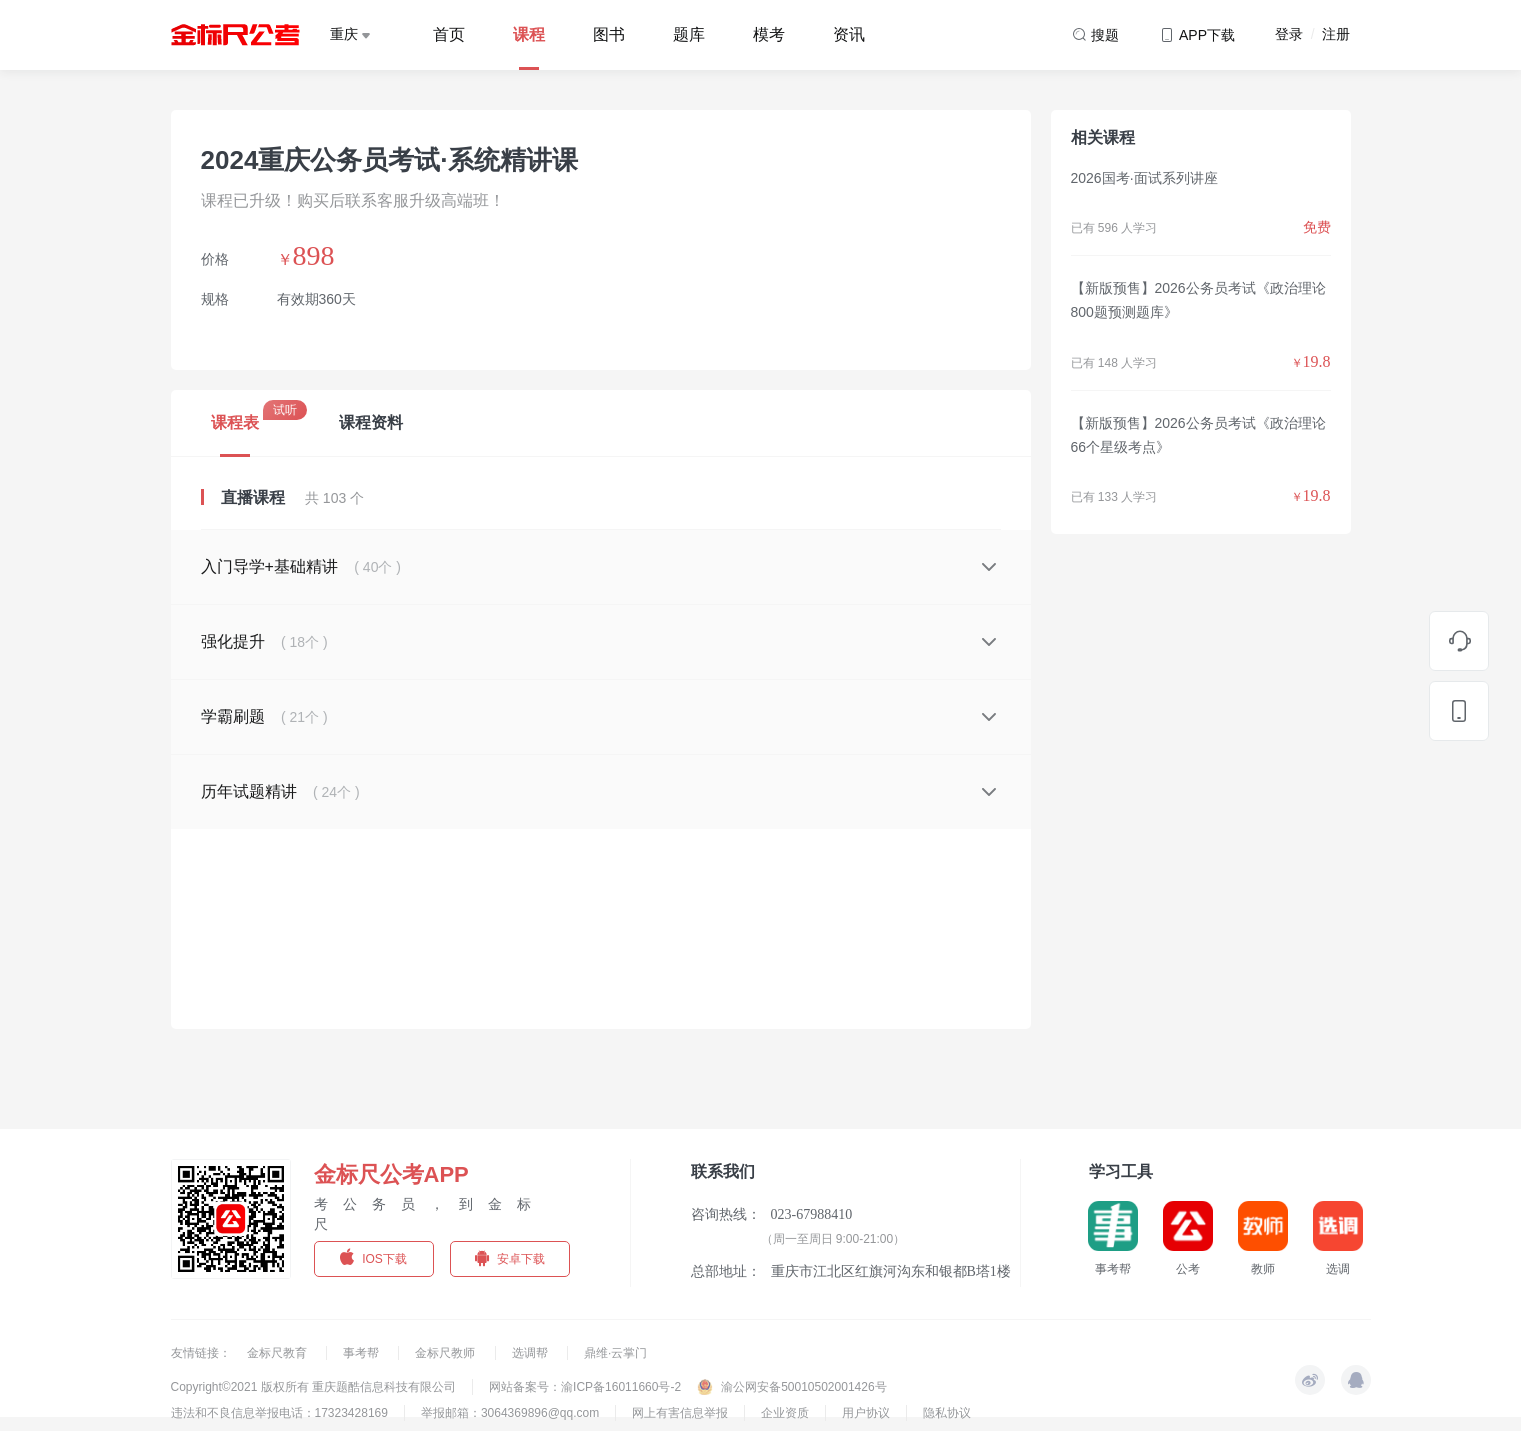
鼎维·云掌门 (615, 1353)
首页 (449, 34)
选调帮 (531, 1353)
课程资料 (371, 422)
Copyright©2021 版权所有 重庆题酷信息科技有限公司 (314, 1387)
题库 (689, 34)
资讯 (849, 34)
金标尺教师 (446, 1353)
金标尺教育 (278, 1353)
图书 (609, 34)
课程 (529, 34)
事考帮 (362, 1353)
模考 (769, 34)
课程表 (235, 422)
